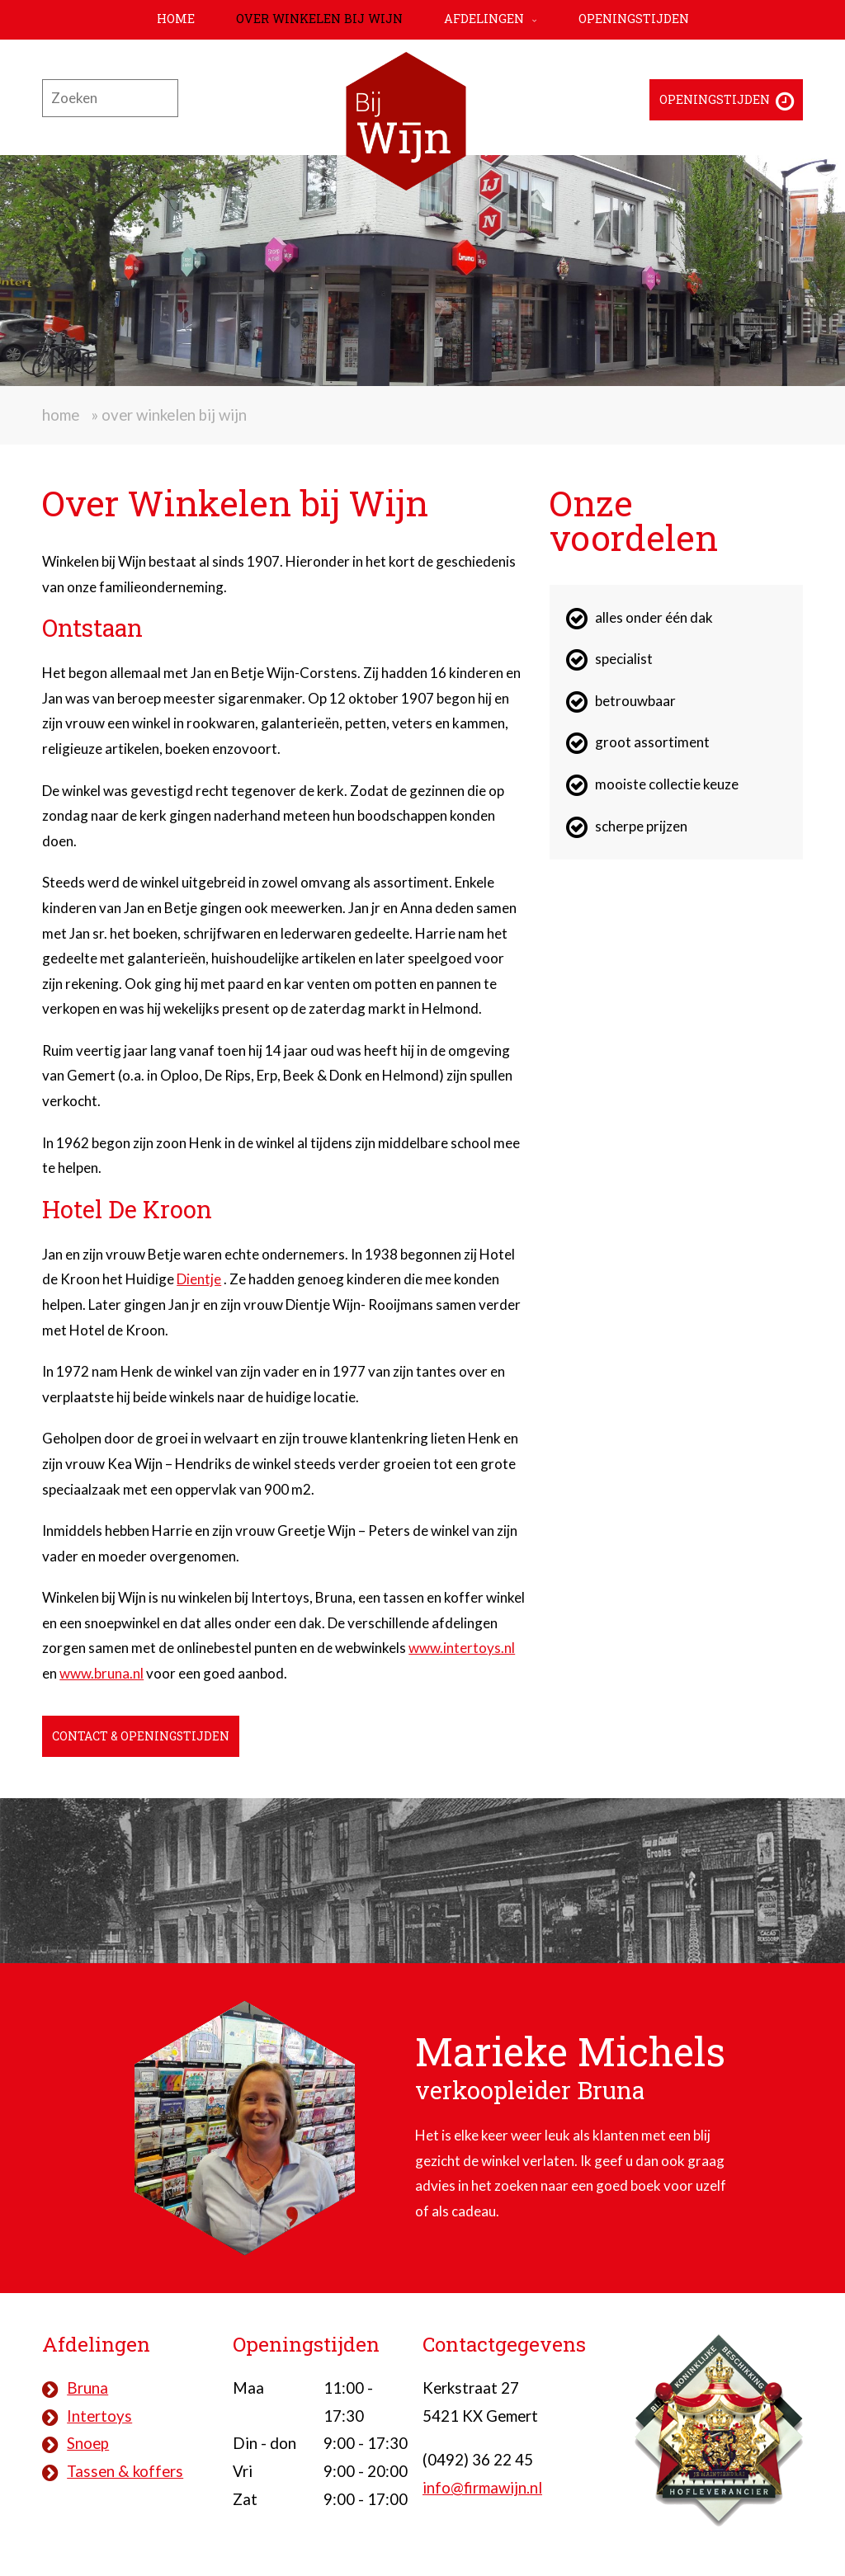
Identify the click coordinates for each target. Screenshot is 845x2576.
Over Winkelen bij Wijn (319, 18)
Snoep (88, 2443)
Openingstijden (633, 18)
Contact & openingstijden (143, 1736)
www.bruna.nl (101, 1673)
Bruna (87, 2388)
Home (176, 18)
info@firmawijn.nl (482, 2488)
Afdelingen (484, 18)
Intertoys (99, 2416)
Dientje (199, 1279)
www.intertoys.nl (461, 1647)
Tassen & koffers (125, 2471)
